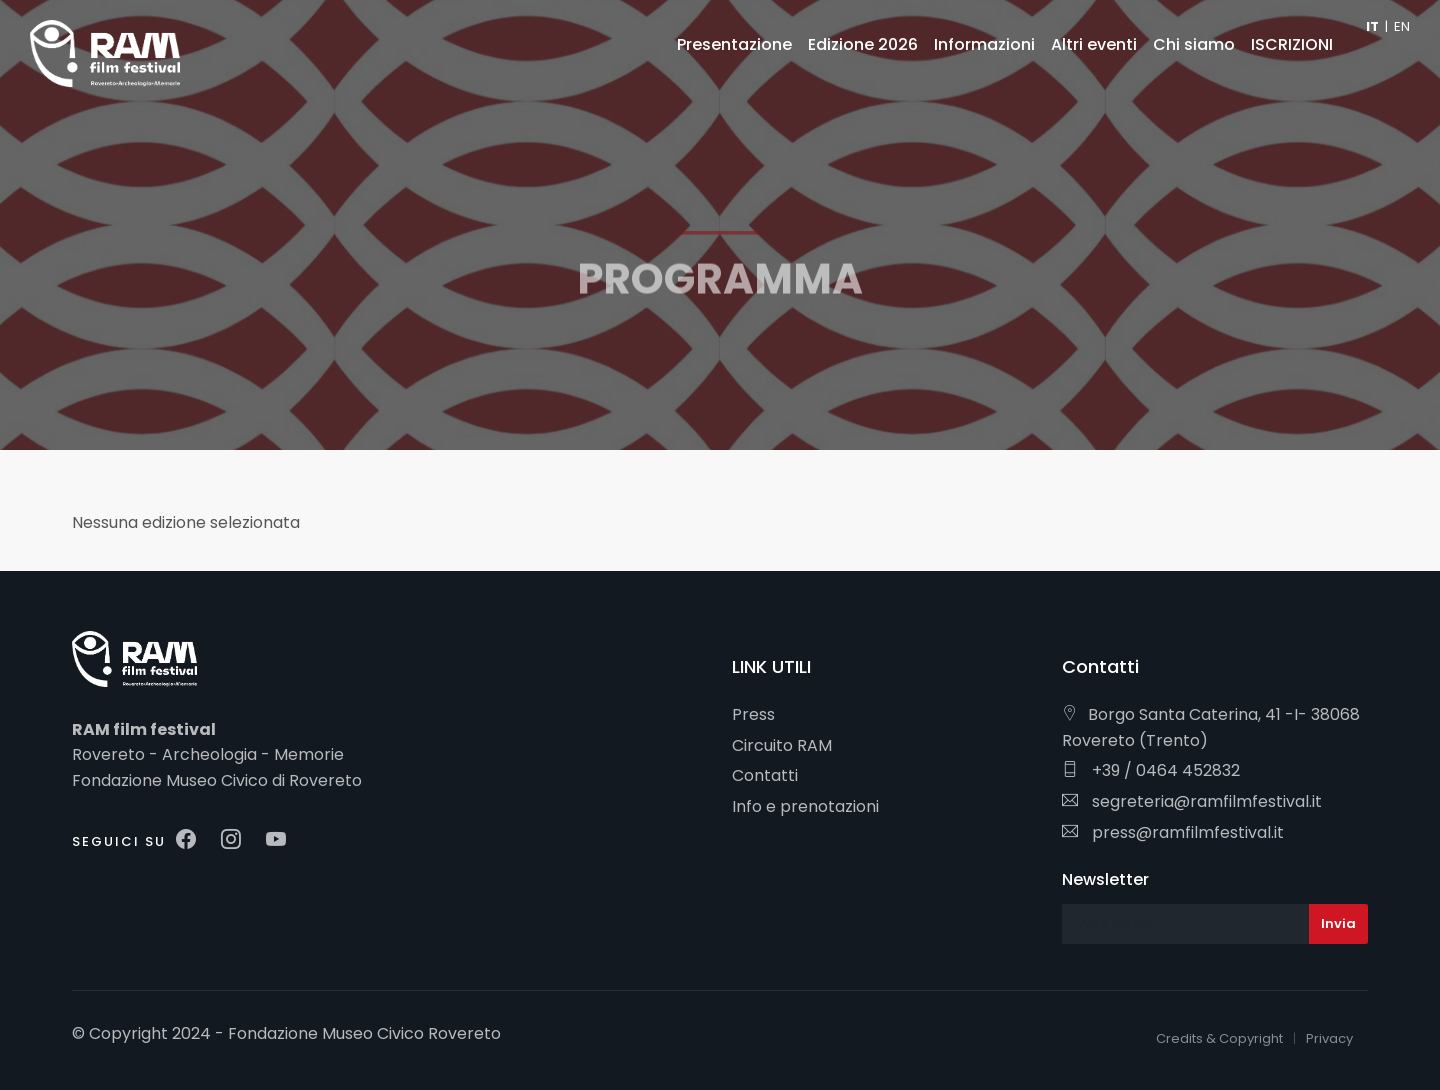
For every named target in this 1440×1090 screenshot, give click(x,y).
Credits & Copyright (1219, 1038)
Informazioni (984, 44)
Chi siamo (1194, 44)
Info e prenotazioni (805, 806)
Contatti (765, 775)
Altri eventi (1094, 44)
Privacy (1329, 1038)
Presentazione (734, 44)
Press (753, 714)
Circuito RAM (782, 745)
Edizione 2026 (863, 44)
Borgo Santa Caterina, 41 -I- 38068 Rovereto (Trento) (1211, 727)
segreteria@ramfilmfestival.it (1192, 801)
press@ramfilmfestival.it (1173, 832)
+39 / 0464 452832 (1151, 770)
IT (1372, 26)
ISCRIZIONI (1292, 44)
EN (1402, 26)
